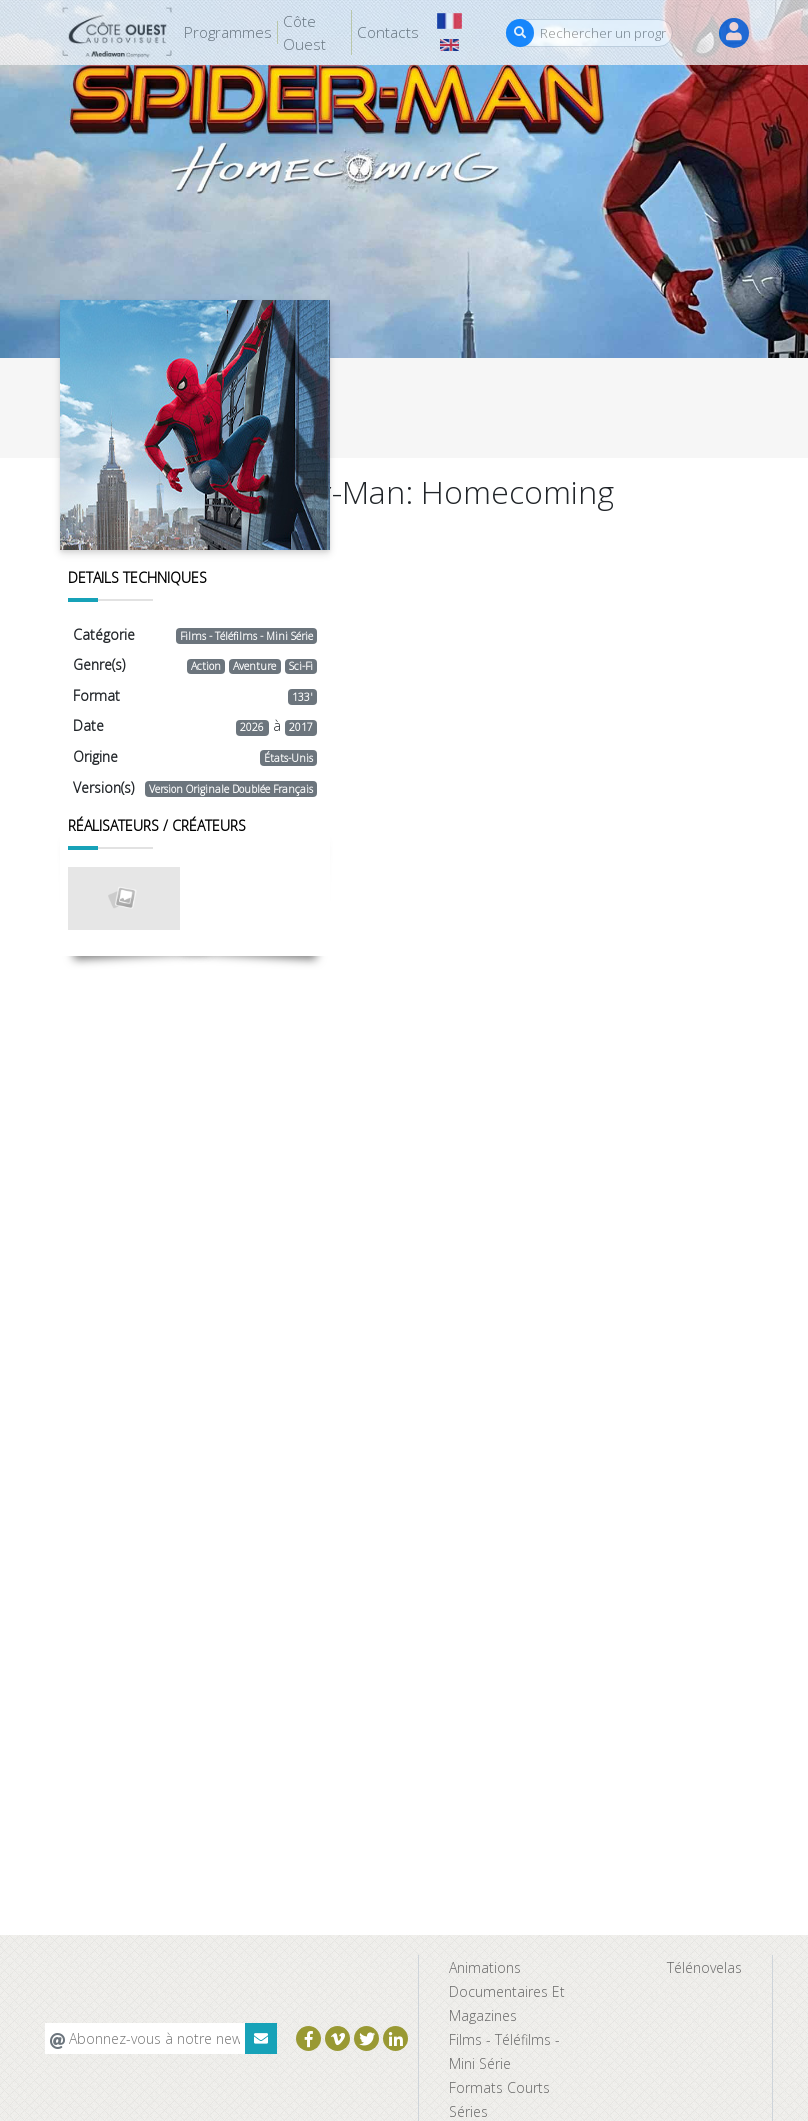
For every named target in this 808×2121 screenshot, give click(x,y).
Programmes (228, 32)
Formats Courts (499, 2087)
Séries (468, 2111)
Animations (485, 1967)
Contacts (388, 32)
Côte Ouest (304, 32)
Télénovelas (704, 1967)
